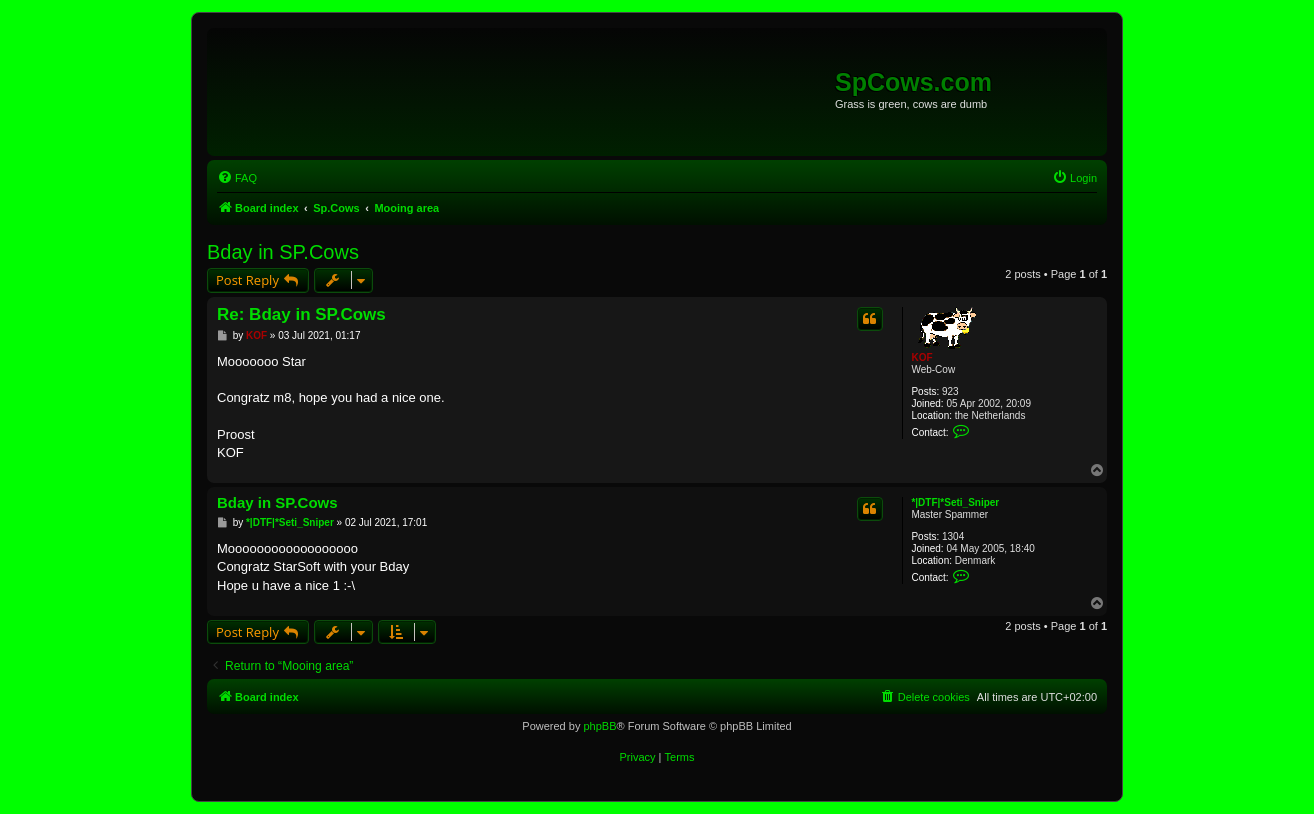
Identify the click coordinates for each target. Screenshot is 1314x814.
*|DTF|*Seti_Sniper (955, 502)
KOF (921, 357)
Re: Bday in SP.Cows (301, 314)
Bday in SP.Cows (283, 252)
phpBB (599, 726)
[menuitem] (237, 178)
